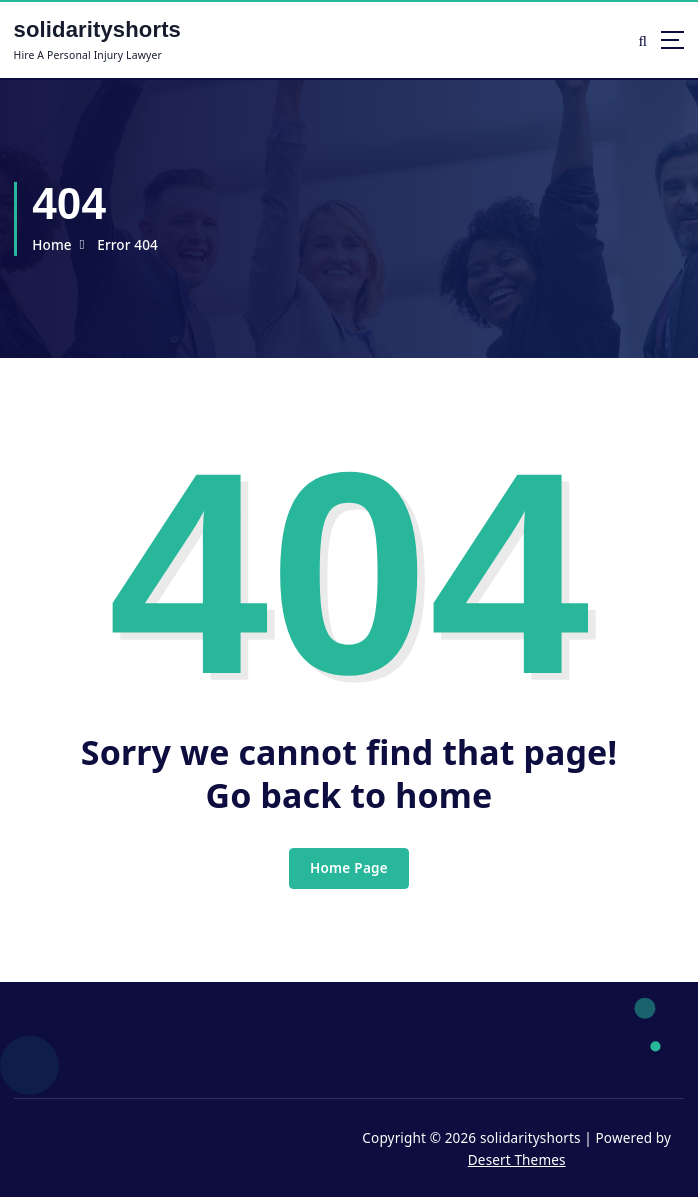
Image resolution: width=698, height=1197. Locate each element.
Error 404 (127, 245)
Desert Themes (517, 1160)
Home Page (349, 868)
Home (52, 245)
